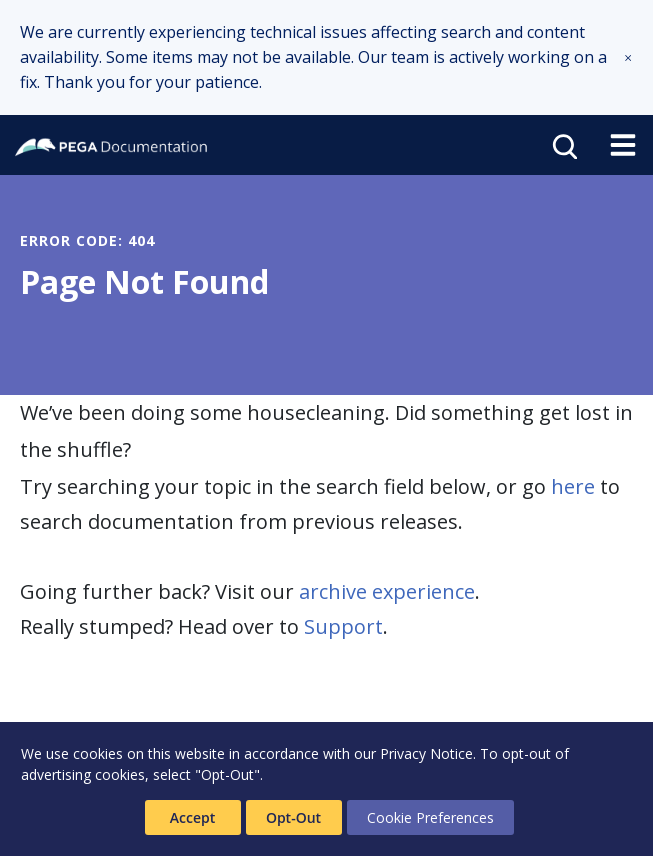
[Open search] (563, 145)
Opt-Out (293, 817)
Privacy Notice (426, 753)
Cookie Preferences (430, 817)
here (573, 486)
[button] (628, 58)
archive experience (387, 591)
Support (343, 626)
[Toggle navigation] (623, 145)
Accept (192, 817)
